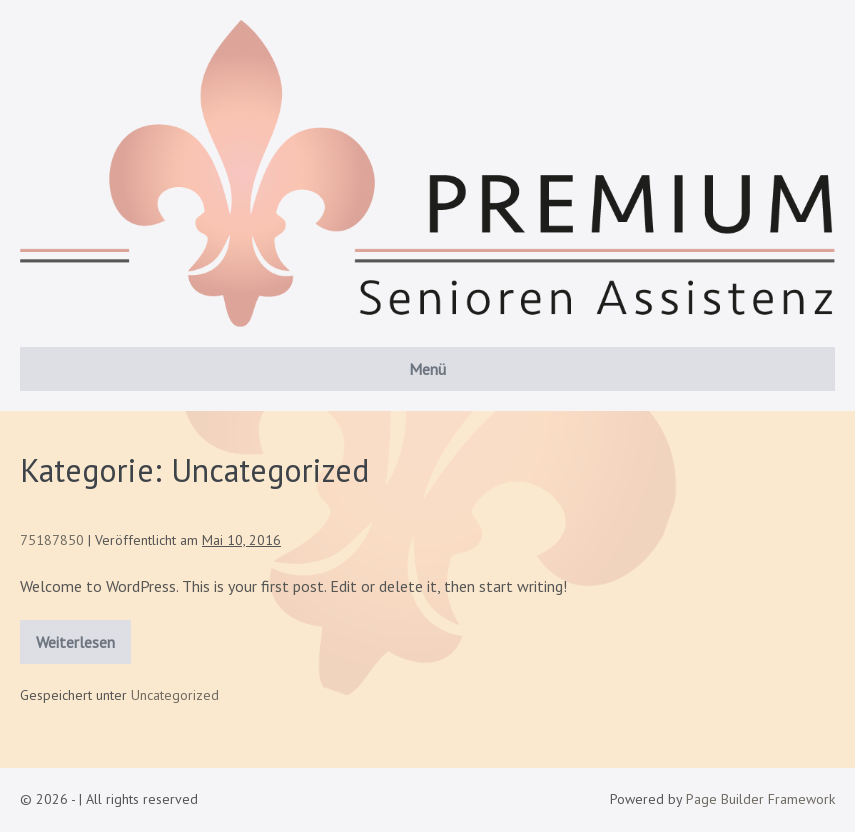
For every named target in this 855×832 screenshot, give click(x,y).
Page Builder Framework (760, 799)
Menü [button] (427, 369)
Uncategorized (175, 695)
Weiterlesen (83, 636)
